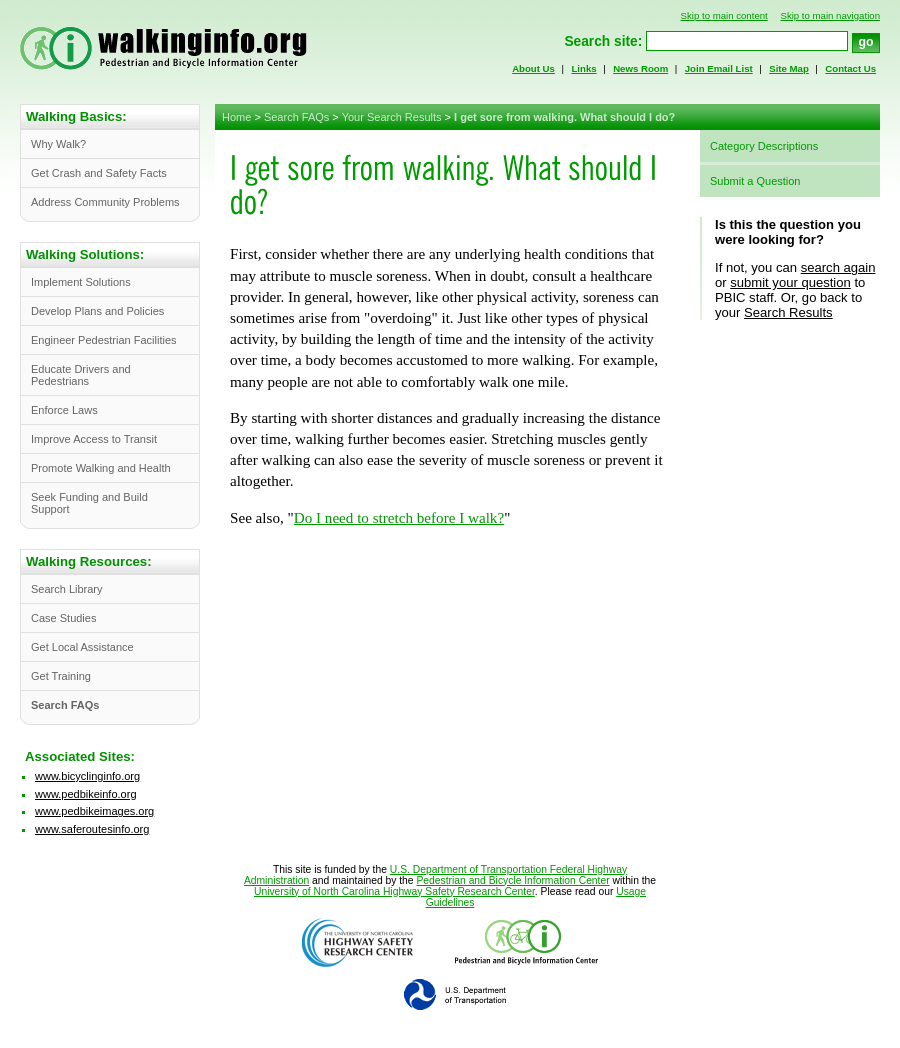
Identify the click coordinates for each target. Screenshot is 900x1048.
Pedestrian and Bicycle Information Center (512, 880)
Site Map (789, 68)
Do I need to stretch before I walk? (399, 518)
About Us (533, 68)
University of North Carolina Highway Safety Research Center (394, 891)
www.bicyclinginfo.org (87, 776)
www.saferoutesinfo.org (92, 829)
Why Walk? (58, 144)
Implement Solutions (81, 282)
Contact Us (850, 68)
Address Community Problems (105, 202)
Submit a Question (755, 181)
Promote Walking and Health (101, 468)
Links (583, 68)
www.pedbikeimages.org (94, 811)
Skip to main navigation (830, 15)
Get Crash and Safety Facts (99, 173)
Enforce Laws (64, 410)
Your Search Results (392, 117)
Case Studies (63, 618)
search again (838, 267)
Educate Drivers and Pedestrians (81, 375)
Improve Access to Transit (94, 439)
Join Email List (719, 68)
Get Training (61, 676)
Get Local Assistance (82, 647)
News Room (640, 68)
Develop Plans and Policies (97, 311)
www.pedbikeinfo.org (86, 794)
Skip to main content (724, 15)
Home (236, 117)
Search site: (603, 41)
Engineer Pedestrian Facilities (104, 340)
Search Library (67, 589)
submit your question (790, 282)
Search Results (788, 312)
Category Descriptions (764, 146)
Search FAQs (296, 117)
